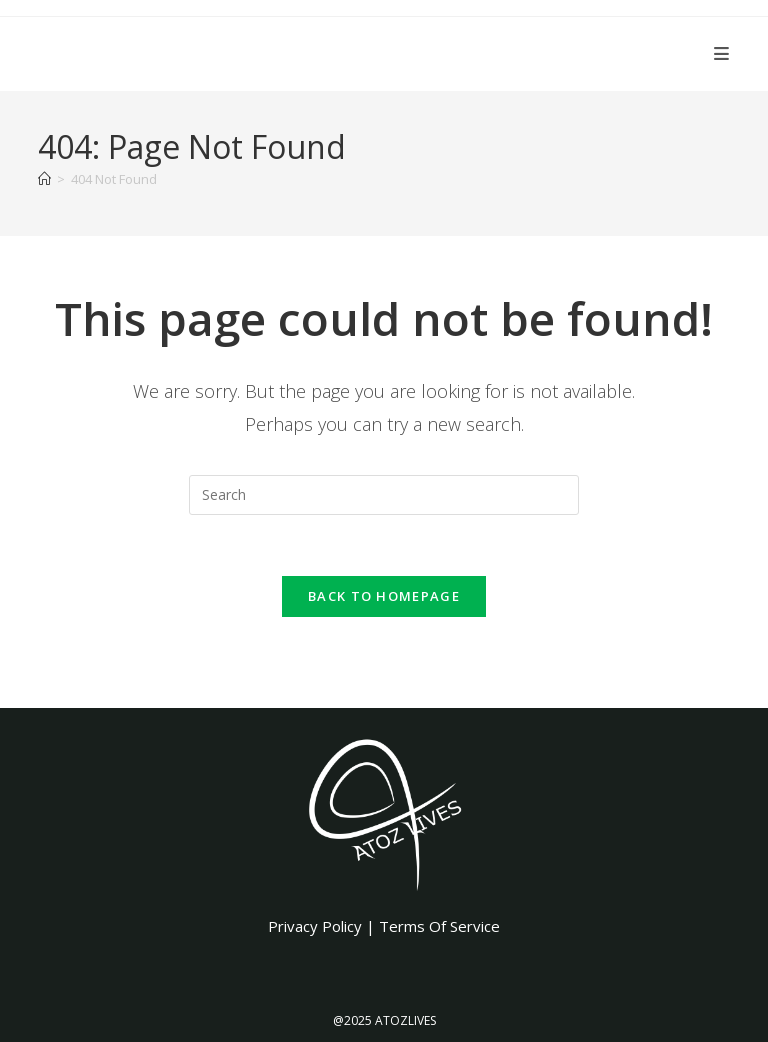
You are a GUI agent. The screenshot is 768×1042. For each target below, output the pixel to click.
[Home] (44, 179)
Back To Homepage (384, 596)
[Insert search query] (384, 495)
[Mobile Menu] (722, 53)
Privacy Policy (315, 926)
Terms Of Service (439, 926)
